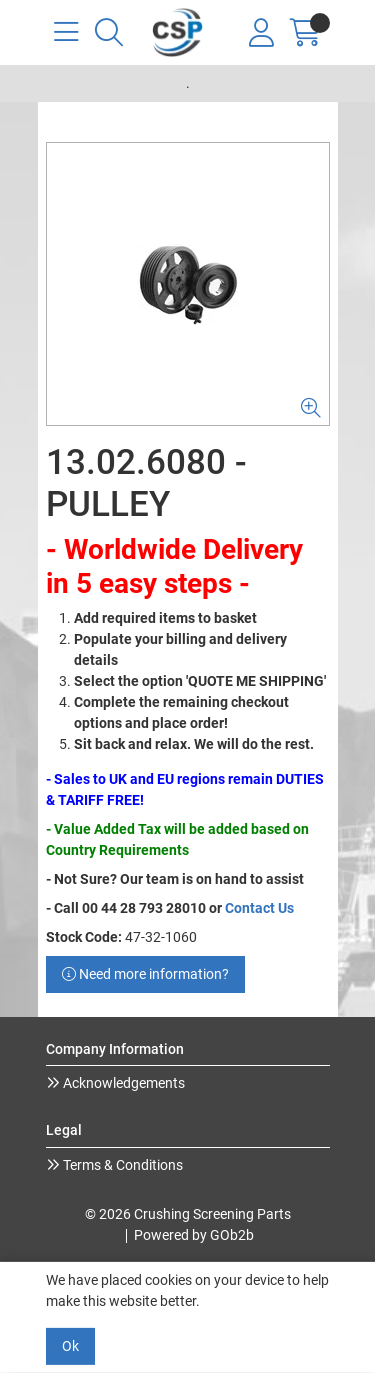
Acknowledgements (122, 1083)
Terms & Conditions (121, 1165)
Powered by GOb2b (194, 1235)
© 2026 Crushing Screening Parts (188, 1214)
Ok (70, 1346)
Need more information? (145, 974)
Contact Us (259, 908)
